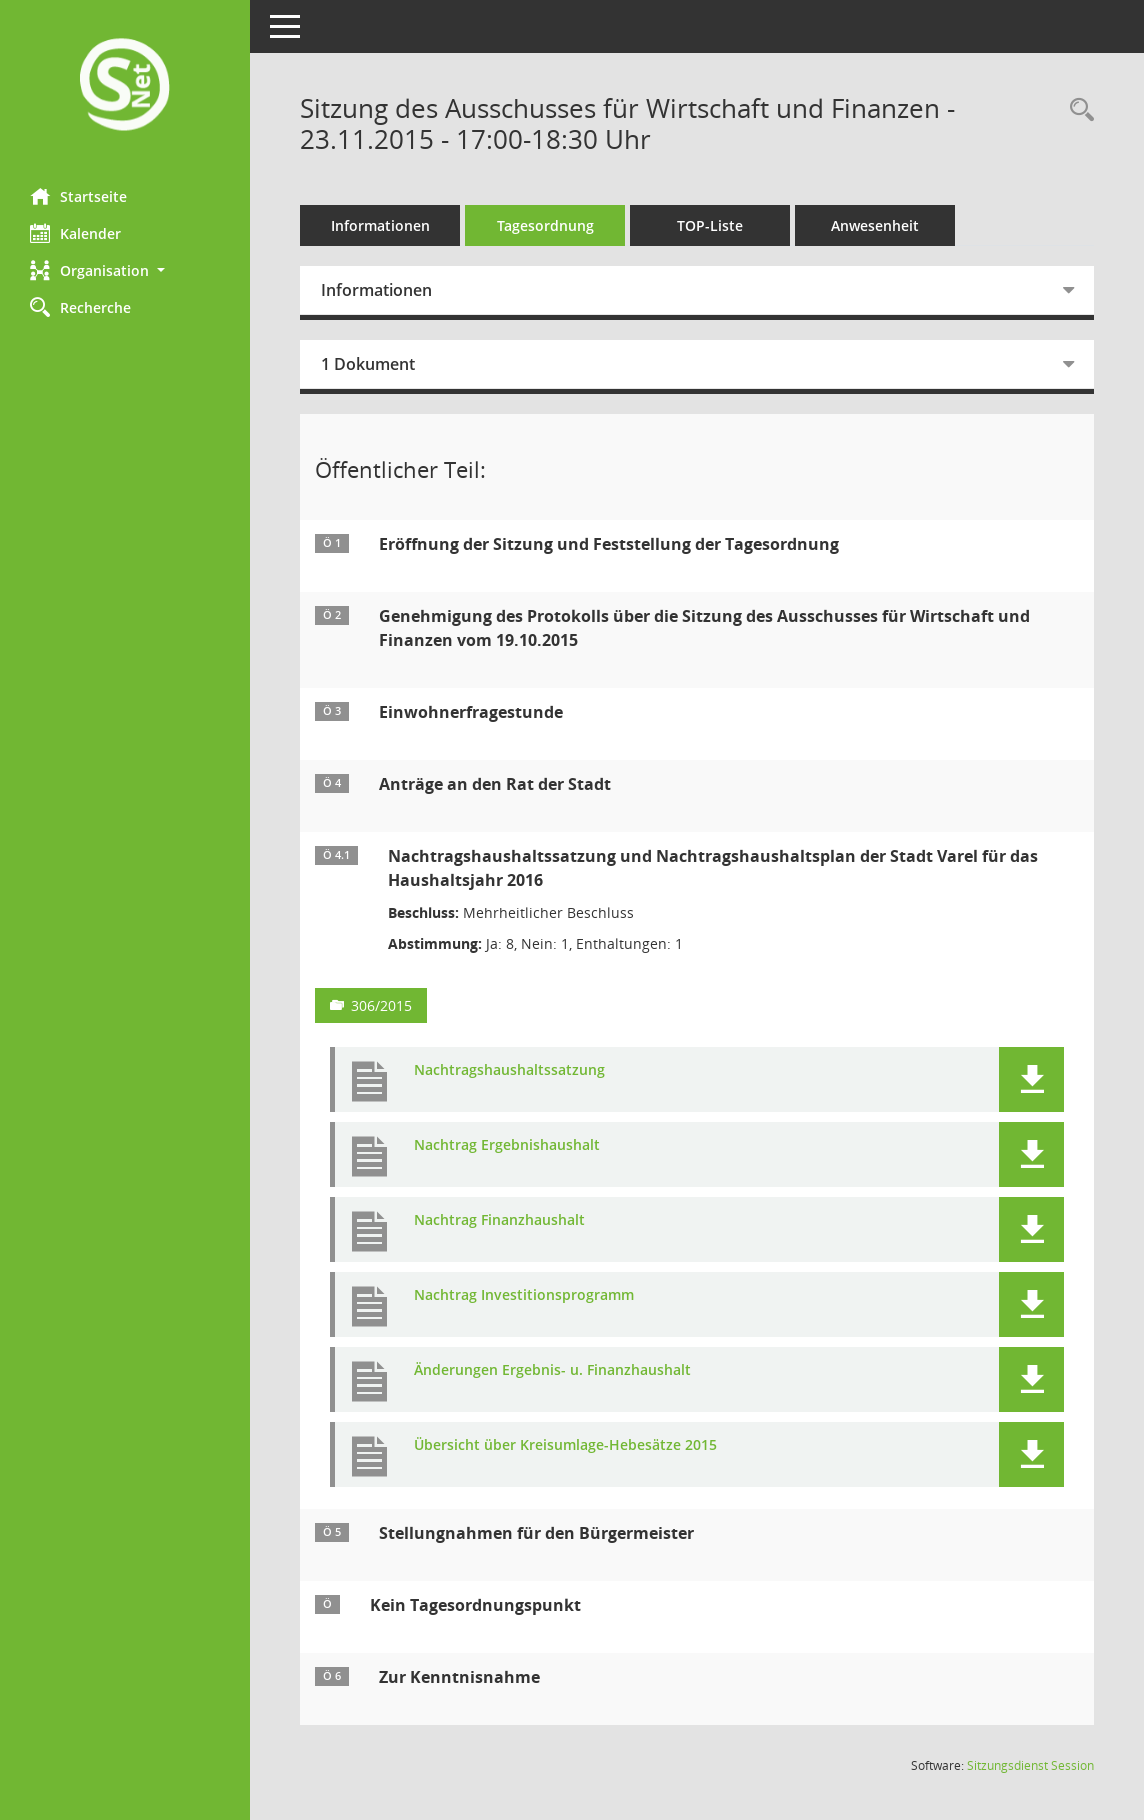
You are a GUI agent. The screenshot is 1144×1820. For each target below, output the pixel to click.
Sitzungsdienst (1030, 1765)
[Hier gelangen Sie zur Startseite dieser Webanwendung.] (125, 86)
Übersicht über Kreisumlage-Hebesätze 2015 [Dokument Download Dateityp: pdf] (565, 1445)
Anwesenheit (875, 225)
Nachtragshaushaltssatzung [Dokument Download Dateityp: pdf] (509, 1070)
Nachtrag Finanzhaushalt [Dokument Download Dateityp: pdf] (499, 1220)
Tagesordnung (545, 225)
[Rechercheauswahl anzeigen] (1077, 110)
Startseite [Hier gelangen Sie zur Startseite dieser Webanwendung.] (78, 196)
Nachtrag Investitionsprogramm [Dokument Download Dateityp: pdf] (524, 1295)
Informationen (380, 225)
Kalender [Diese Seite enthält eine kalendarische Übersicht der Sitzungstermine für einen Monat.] (75, 233)
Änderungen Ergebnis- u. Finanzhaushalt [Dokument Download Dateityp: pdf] (552, 1370)
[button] (125, 270)
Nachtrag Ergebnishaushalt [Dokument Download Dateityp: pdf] (507, 1145)
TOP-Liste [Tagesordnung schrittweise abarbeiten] (710, 225)
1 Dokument (368, 364)
